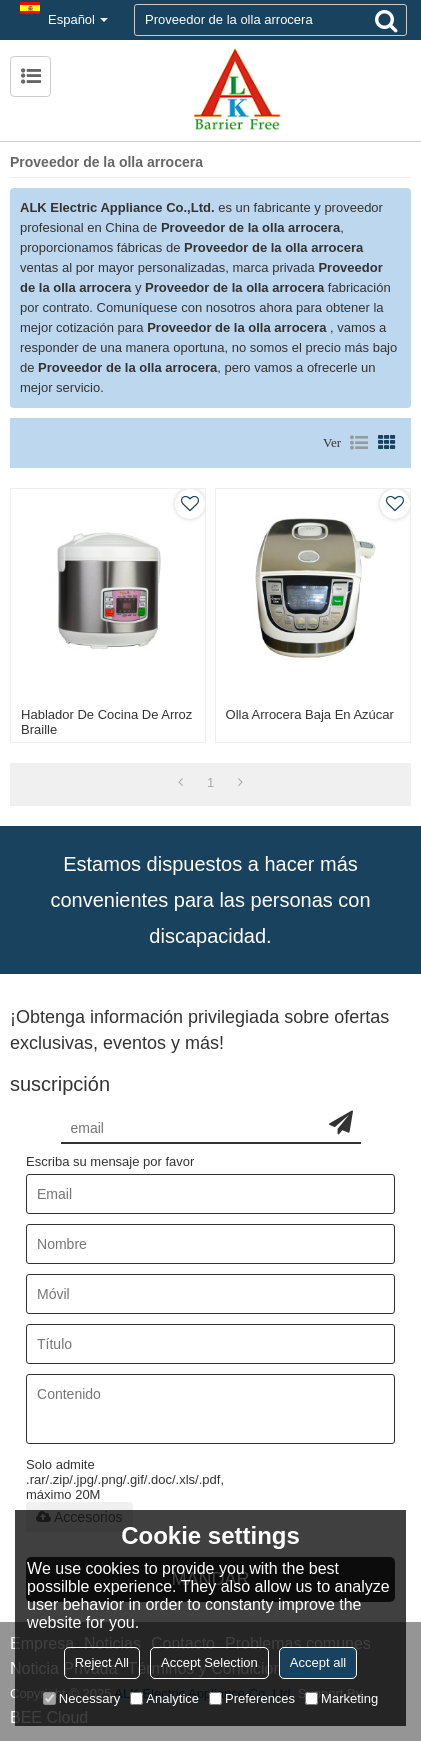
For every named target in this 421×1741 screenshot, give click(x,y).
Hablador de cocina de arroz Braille (106, 722)
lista (359, 443)
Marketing (341, 1698)
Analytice (164, 1698)
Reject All (102, 1662)
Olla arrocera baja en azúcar (310, 714)
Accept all (318, 1662)
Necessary (81, 1698)
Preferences (252, 1698)
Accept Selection (209, 1662)
